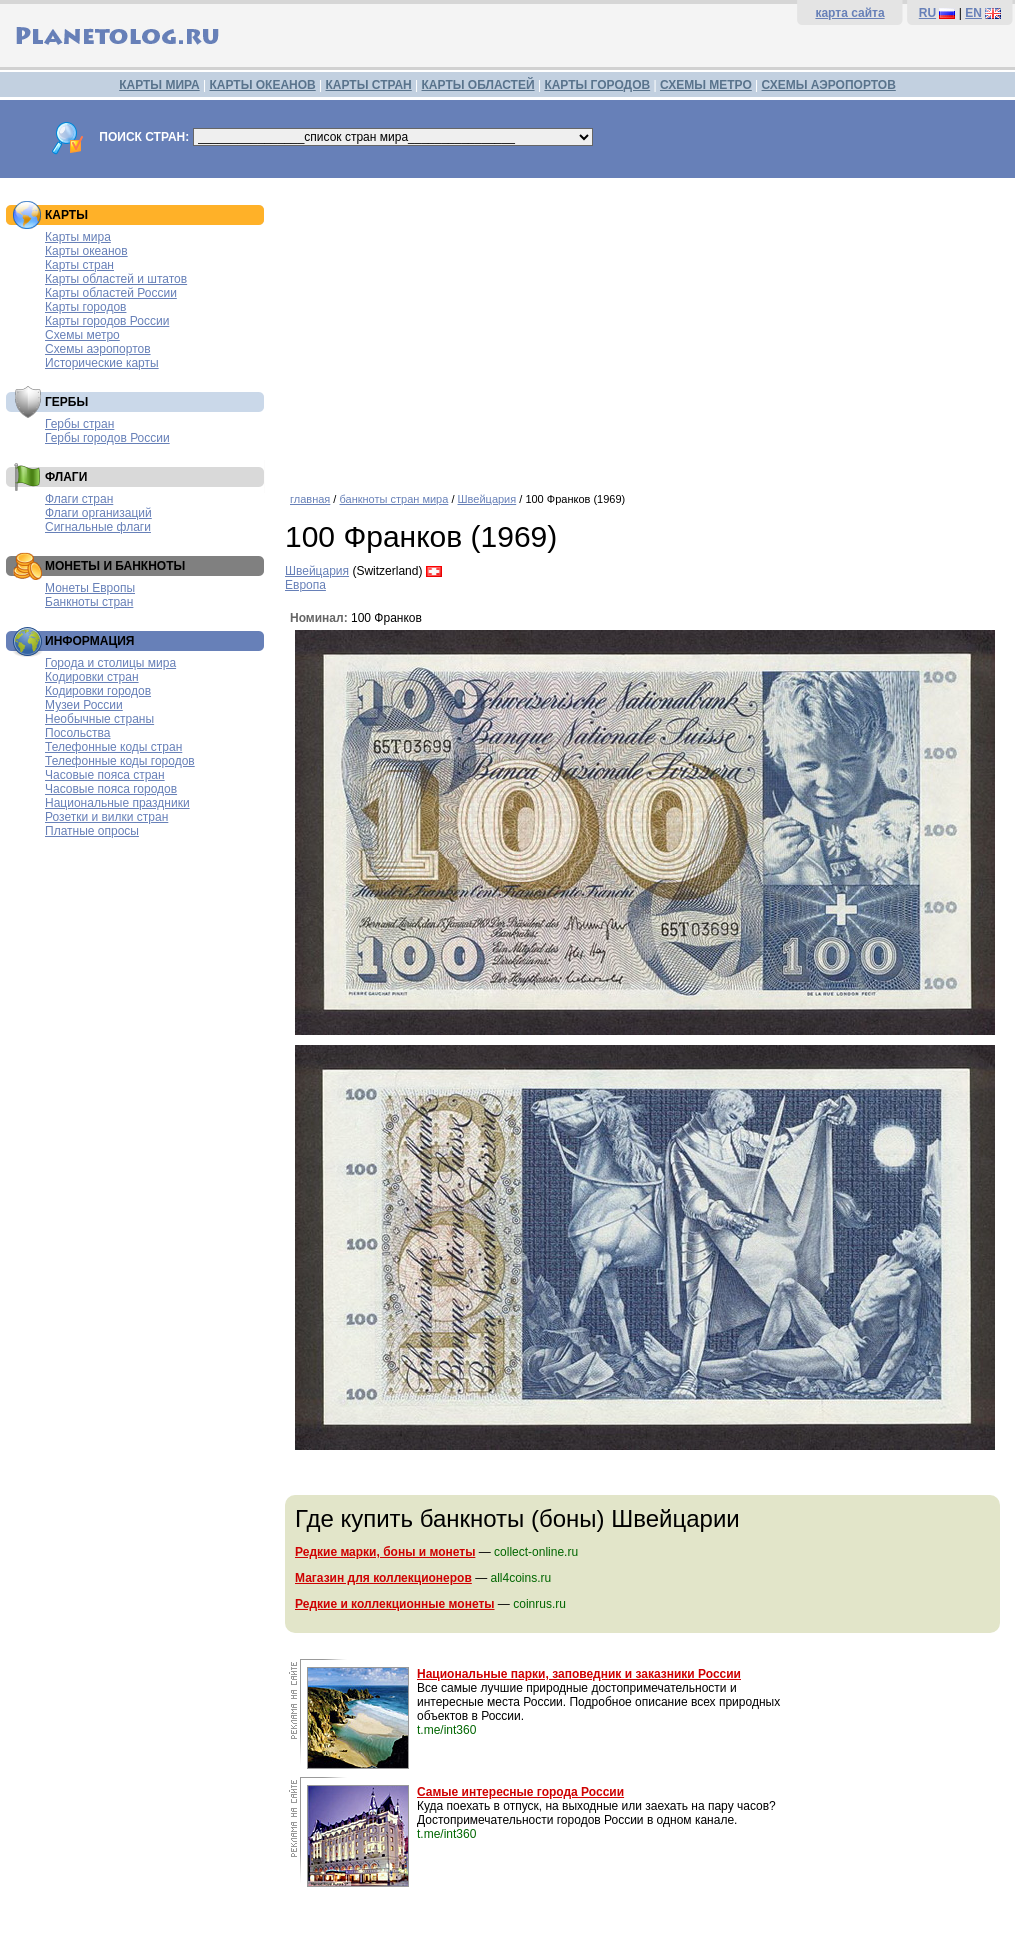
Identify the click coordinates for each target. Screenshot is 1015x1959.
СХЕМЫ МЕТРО (706, 85)
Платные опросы (92, 831)
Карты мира (78, 237)
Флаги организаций (98, 513)
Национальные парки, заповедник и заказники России (579, 1674)
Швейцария (487, 499)
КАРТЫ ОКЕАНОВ (262, 85)
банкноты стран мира (393, 499)
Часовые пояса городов (111, 789)
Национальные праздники (117, 803)
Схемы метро (82, 335)
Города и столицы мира (110, 663)
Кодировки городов (98, 691)
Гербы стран (79, 424)
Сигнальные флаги (98, 527)
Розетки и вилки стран (106, 817)
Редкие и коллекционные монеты (395, 1604)
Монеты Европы (90, 588)
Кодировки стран (92, 677)
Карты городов (85, 307)
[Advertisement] (645, 328)
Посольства (78, 733)
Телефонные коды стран (113, 747)
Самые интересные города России (520, 1792)
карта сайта (849, 13)
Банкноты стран (89, 602)
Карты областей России (111, 293)
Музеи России (84, 705)
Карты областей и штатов (116, 279)
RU (927, 13)
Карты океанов (86, 251)
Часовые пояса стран (105, 775)
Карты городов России (107, 321)
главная (310, 499)
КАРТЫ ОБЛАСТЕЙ (478, 85)
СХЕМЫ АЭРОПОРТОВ (829, 85)
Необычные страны (99, 719)
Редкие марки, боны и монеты (385, 1552)
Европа (305, 585)
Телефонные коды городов (120, 761)
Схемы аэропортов (98, 349)
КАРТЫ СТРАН (369, 85)
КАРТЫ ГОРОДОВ (597, 85)
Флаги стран (79, 499)
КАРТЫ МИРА (159, 85)
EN (973, 13)
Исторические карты (102, 363)
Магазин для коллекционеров (383, 1578)
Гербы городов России (107, 438)
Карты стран (79, 265)
